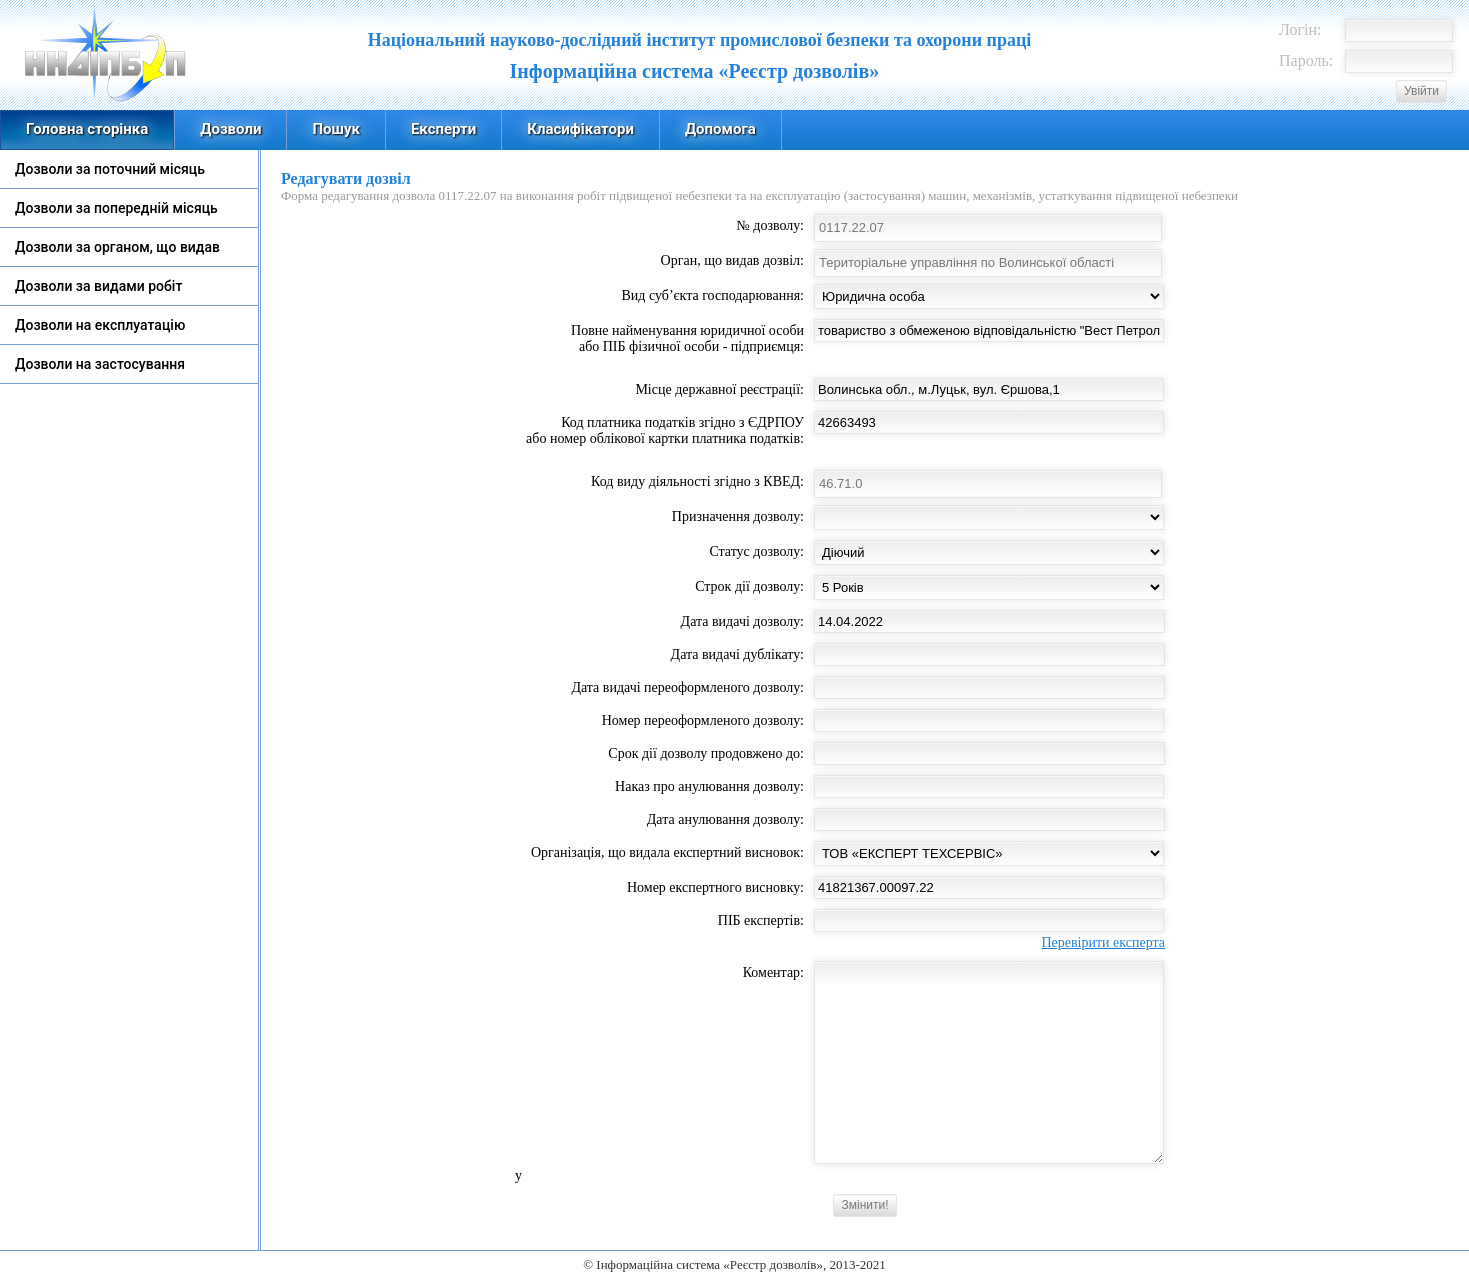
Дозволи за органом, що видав (117, 247)
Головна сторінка (87, 129)
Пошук (335, 129)
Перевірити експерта (1103, 942)
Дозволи (230, 129)
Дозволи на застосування (100, 364)
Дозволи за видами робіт (98, 286)
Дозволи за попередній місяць (116, 208)
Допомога (720, 129)
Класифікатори (580, 129)
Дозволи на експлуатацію (100, 325)
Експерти (443, 129)
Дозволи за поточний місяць (110, 169)
